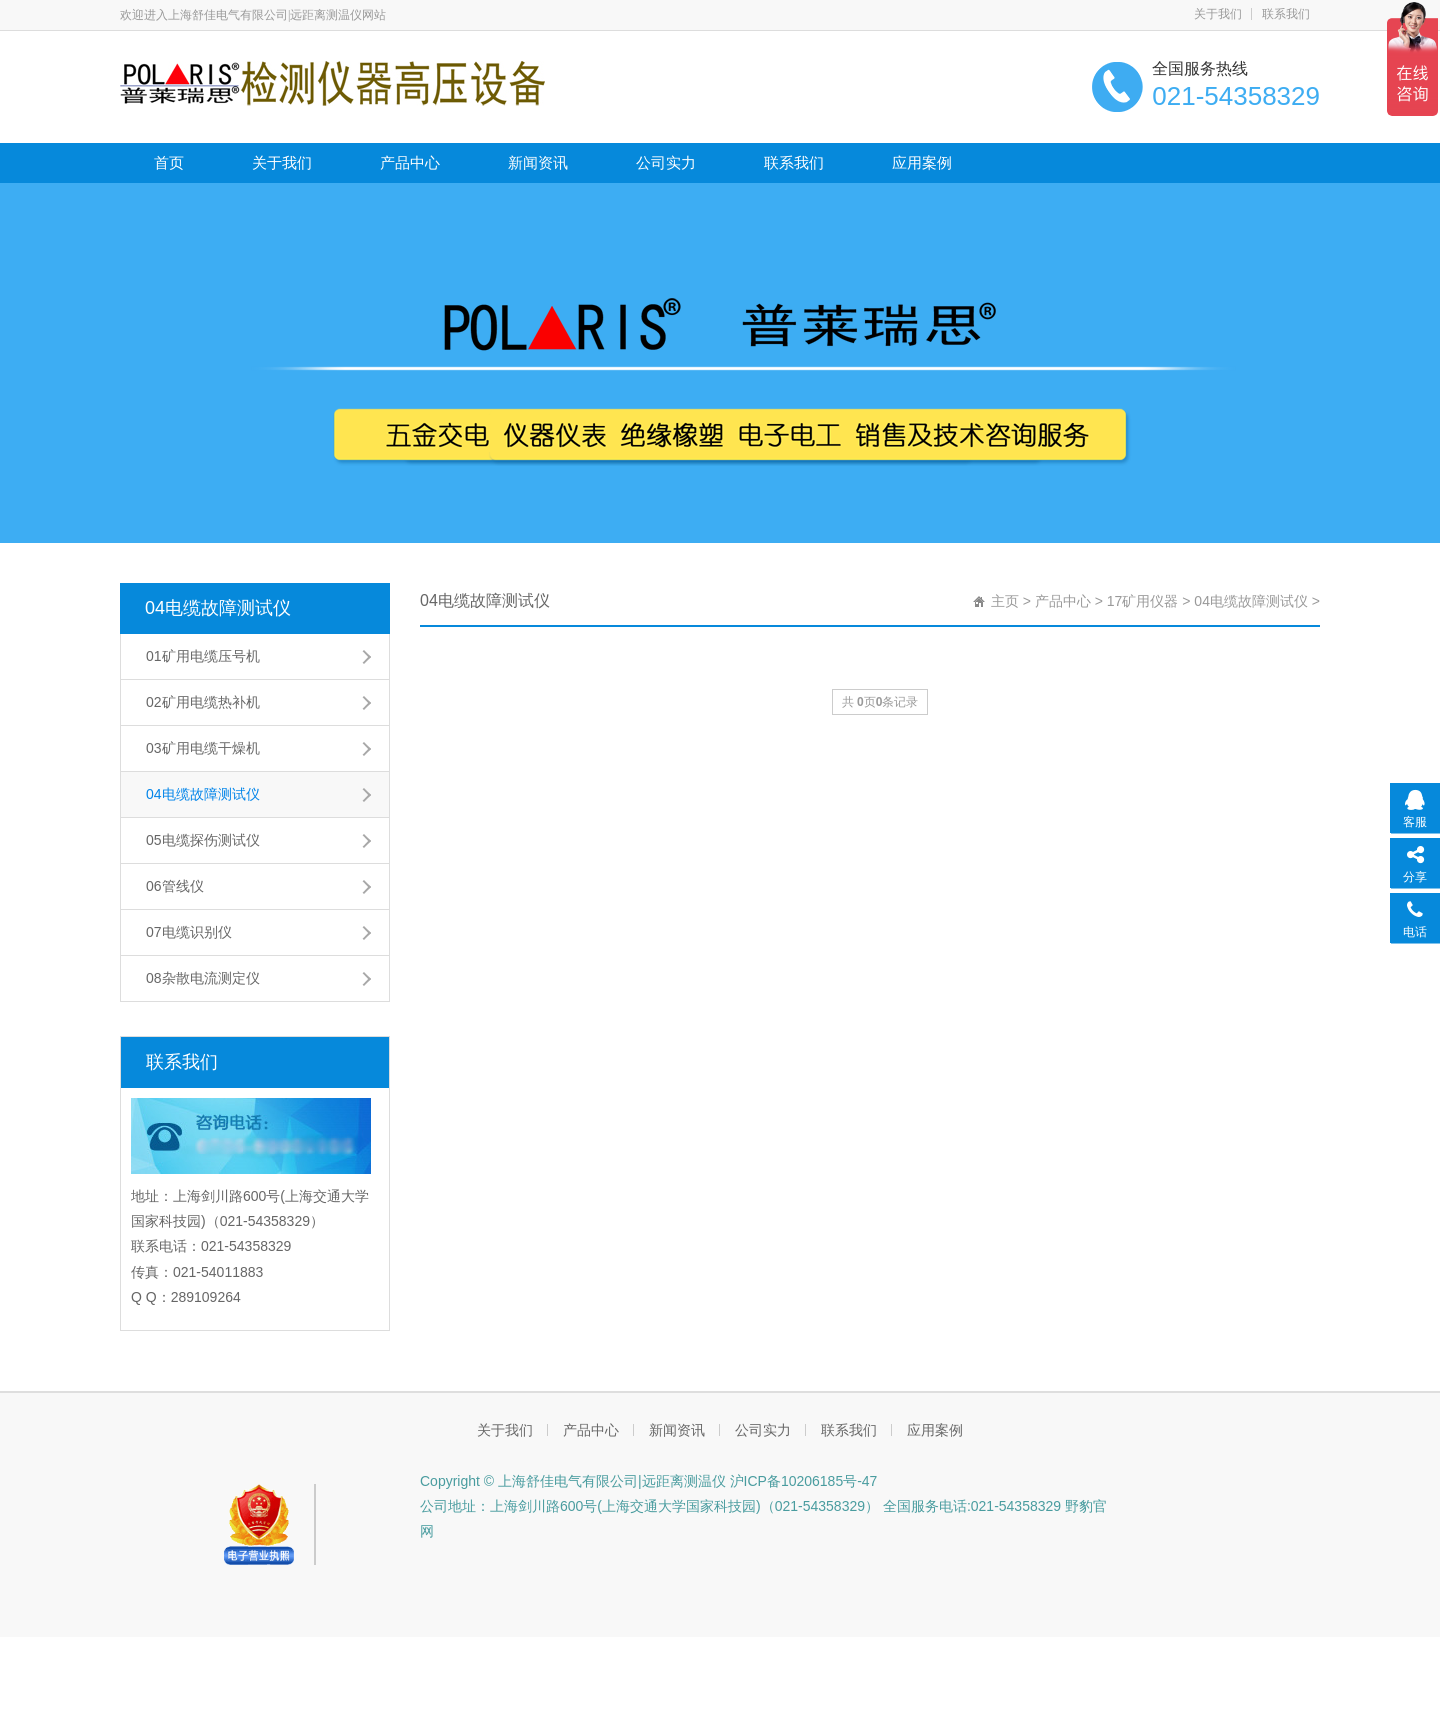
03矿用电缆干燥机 (203, 748)
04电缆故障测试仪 (218, 608)
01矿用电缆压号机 (203, 656)
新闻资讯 (538, 162)
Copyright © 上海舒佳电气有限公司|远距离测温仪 (573, 1481)
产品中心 (410, 162)
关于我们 (1218, 14)
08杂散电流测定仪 (203, 978)
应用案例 (922, 162)
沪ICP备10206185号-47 (802, 1481)
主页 (1005, 601)
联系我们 (1286, 14)
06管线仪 (175, 886)
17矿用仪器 (1143, 601)
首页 (169, 162)
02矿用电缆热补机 (203, 702)
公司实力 (666, 162)
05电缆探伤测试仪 (203, 840)
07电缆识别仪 (189, 932)
